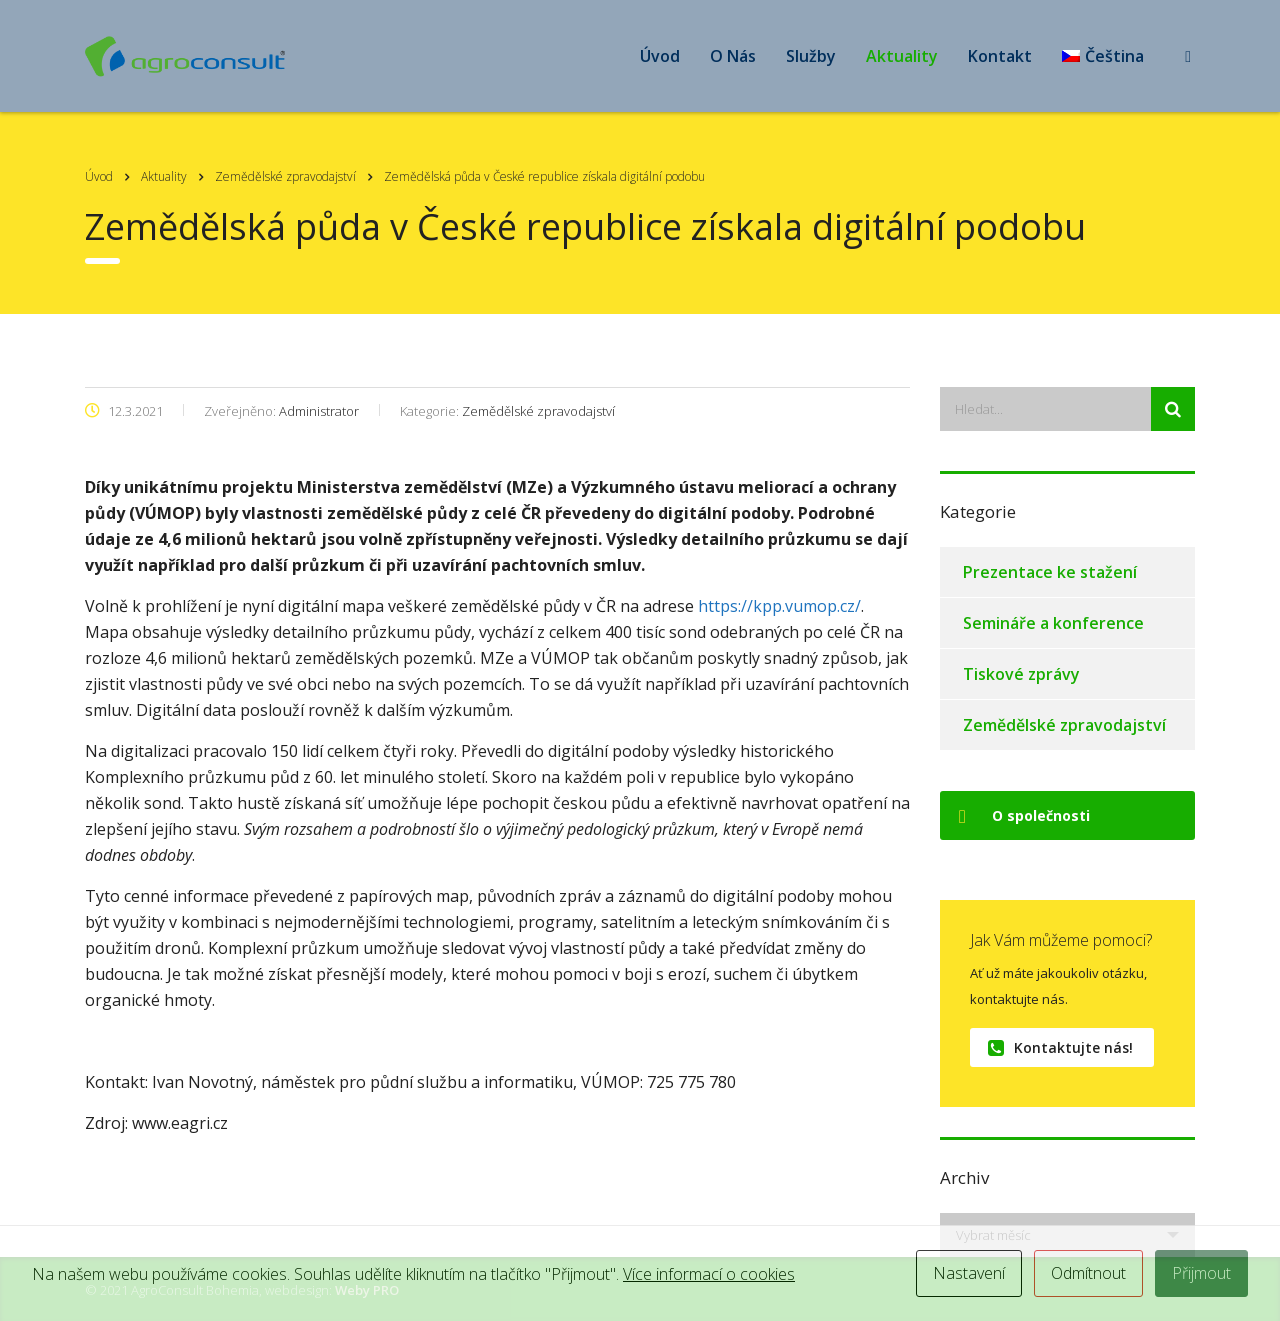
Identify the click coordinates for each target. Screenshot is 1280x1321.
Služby (811, 56)
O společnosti (1024, 815)
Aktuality (902, 56)
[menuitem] (1103, 56)
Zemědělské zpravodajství (1064, 725)
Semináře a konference (1053, 623)
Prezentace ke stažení (1050, 572)
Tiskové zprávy (1021, 674)
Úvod (660, 56)
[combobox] (1067, 1235)
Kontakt (1000, 56)
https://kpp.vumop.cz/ (779, 606)
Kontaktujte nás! (1060, 1047)
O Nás (733, 56)
